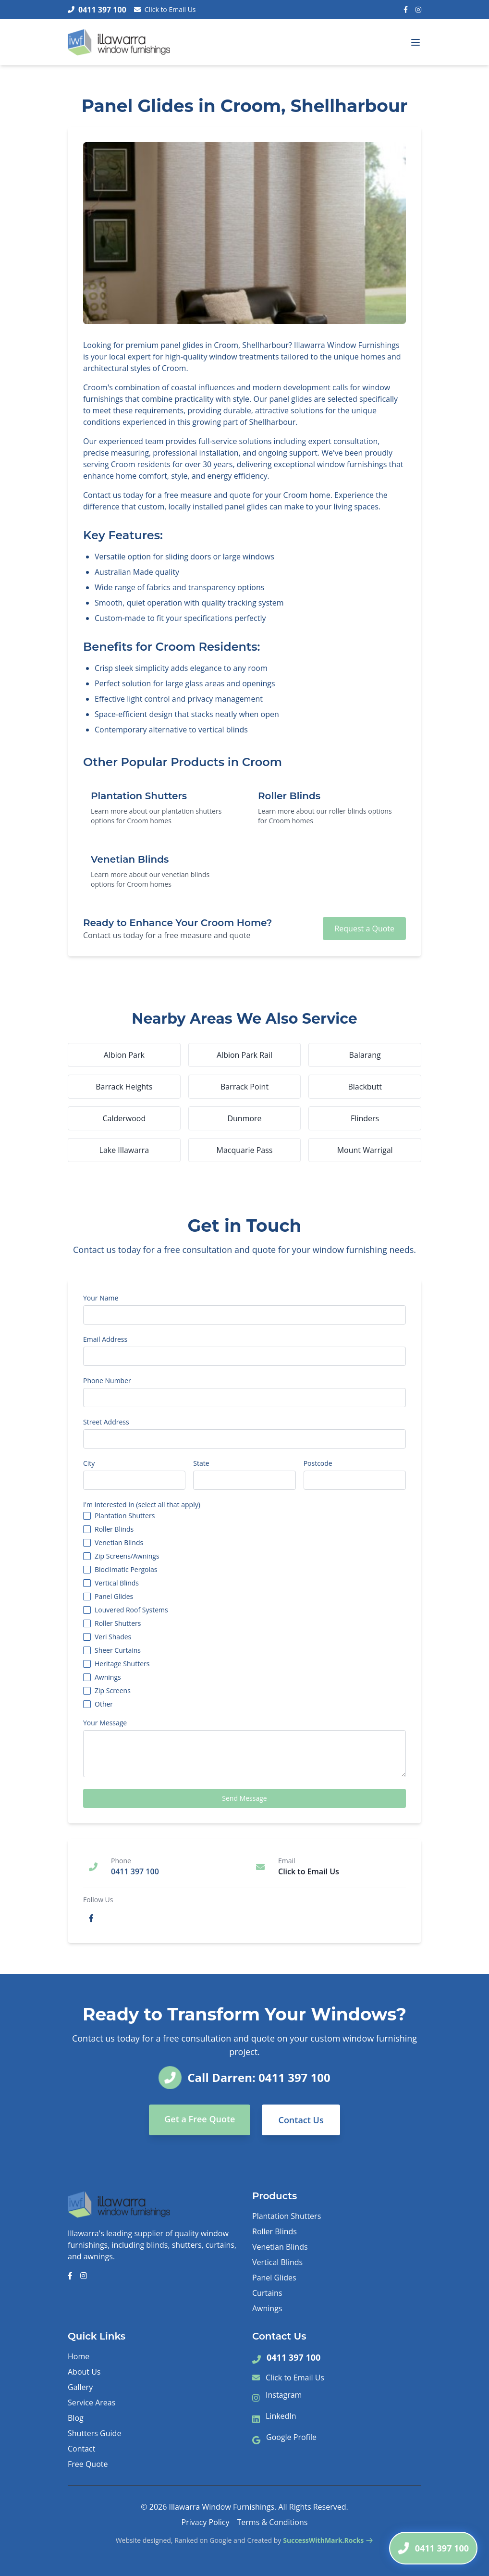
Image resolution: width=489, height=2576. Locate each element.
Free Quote (88, 2464)
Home (78, 2356)
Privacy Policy (206, 2522)
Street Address (106, 1422)
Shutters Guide (94, 2433)
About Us (84, 2371)
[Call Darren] (433, 2548)
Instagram (284, 2395)
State (201, 1463)
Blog (76, 2418)
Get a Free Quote (199, 2119)
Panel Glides (114, 1596)
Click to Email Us (165, 9)
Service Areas (91, 2402)
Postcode (318, 1463)
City (89, 1463)
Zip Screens (113, 1690)
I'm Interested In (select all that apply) (141, 1504)
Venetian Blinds (119, 1542)
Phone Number (107, 1380)
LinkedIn (281, 2416)
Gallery (80, 2387)
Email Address (105, 1339)
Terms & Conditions (272, 2522)
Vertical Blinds (117, 1583)
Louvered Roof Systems (131, 1610)
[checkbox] (87, 1516)
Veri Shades (113, 1637)
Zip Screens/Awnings (127, 1556)
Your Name (100, 1298)
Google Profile (291, 2437)
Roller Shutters (118, 1623)
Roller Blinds (114, 1529)
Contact (81, 2448)
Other (104, 1704)
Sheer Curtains (118, 1650)
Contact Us (300, 2120)
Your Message (105, 1723)
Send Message (244, 1798)
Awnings (108, 1677)
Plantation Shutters (125, 1515)
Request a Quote (364, 928)
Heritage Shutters (122, 1663)
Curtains (267, 2293)
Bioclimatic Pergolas (126, 1569)
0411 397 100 (293, 2357)
